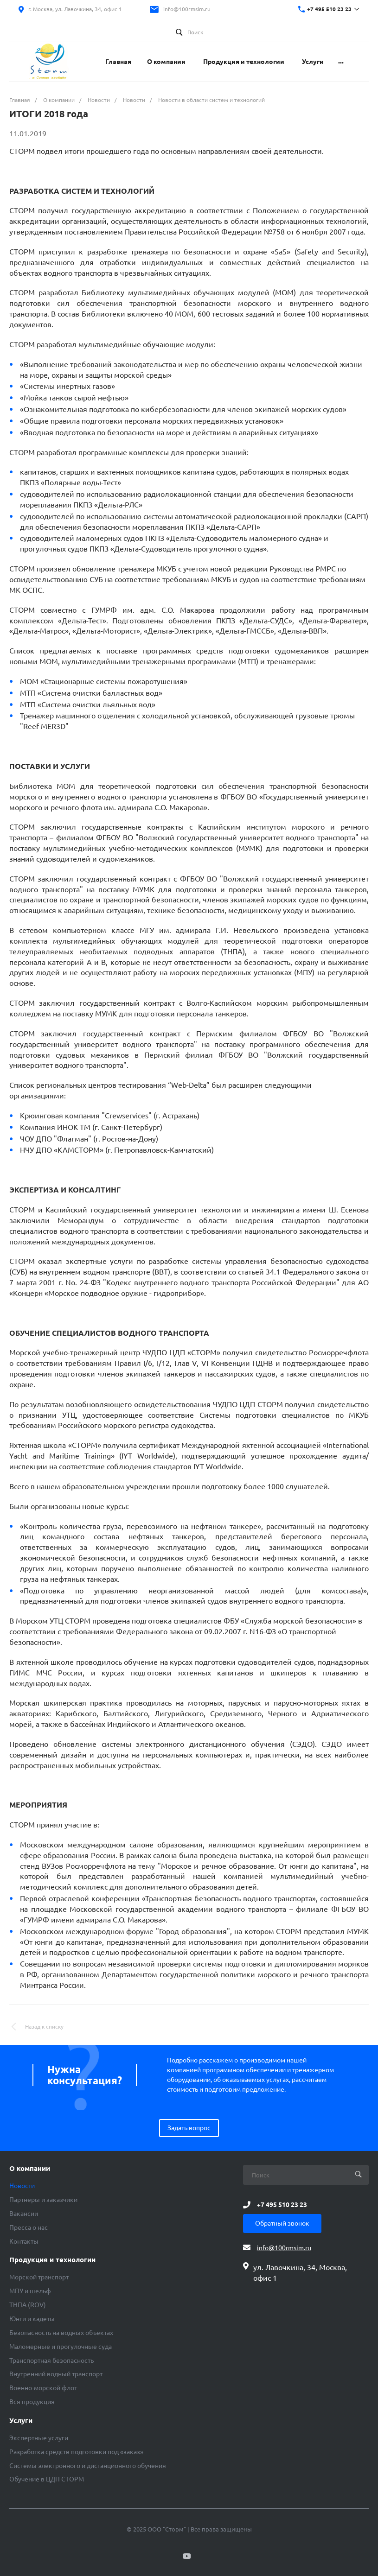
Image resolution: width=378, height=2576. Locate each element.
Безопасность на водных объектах (61, 2332)
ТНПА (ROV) (27, 2305)
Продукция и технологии (52, 2260)
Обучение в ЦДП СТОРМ (46, 2479)
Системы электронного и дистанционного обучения (87, 2465)
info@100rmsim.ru (187, 9)
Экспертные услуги (38, 2438)
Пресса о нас (28, 2227)
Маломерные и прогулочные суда (60, 2346)
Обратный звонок (282, 2223)
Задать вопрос (189, 2128)
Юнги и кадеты (32, 2318)
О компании (29, 2168)
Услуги (20, 2420)
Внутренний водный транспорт (56, 2374)
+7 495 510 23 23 (329, 9)
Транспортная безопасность (51, 2360)
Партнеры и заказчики (43, 2199)
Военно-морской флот (43, 2388)
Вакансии (23, 2213)
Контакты (23, 2241)
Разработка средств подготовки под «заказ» (76, 2451)
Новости (22, 2185)
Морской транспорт (39, 2277)
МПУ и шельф (30, 2291)
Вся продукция (32, 2401)
